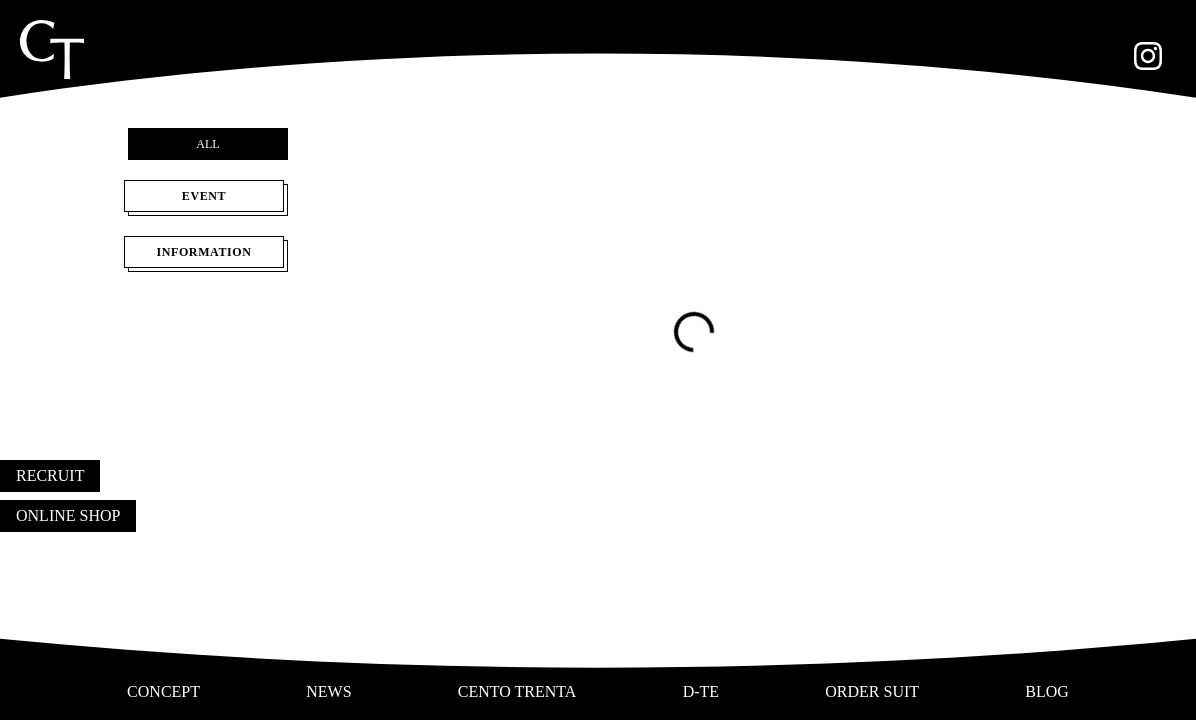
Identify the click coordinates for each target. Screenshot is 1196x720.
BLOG (1047, 691)
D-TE (701, 691)
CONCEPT (163, 691)
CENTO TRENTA (517, 691)
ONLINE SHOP (68, 515)
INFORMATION (208, 256)
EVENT (208, 200)
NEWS (328, 691)
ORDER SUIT (872, 691)
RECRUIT (50, 475)
